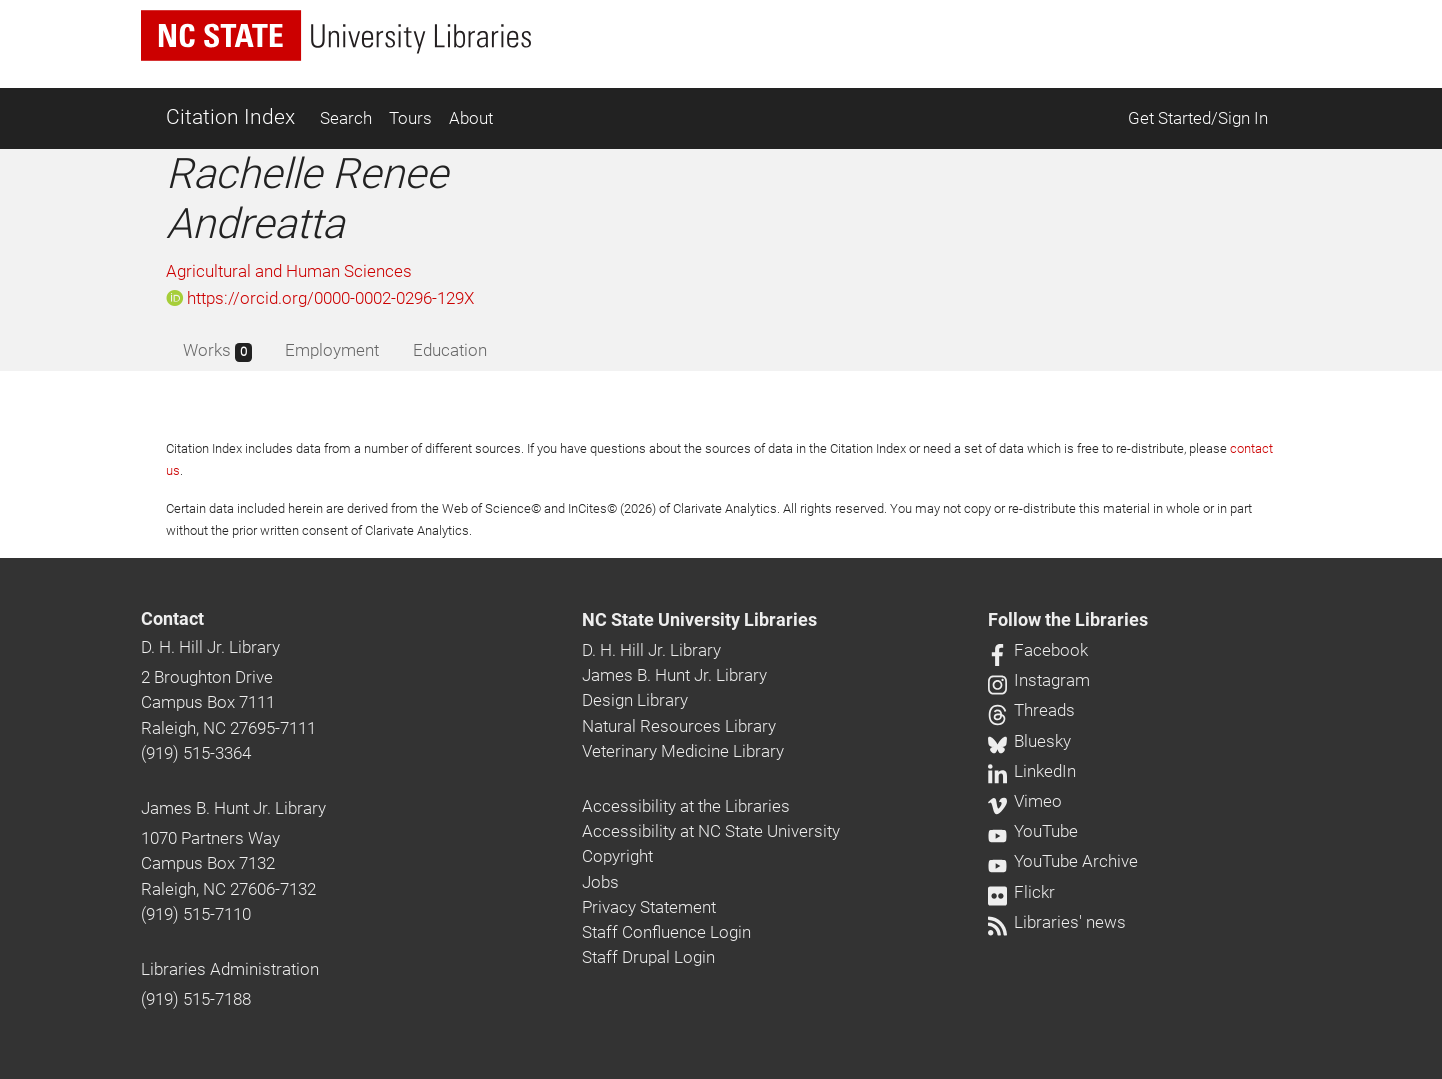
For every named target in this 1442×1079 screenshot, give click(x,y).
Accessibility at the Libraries (686, 806)
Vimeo (1025, 801)
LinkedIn (1032, 771)
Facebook (1038, 650)
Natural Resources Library (679, 726)
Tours (410, 118)
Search (346, 118)
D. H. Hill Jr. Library (210, 647)
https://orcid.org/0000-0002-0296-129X (320, 298)
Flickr (1021, 892)
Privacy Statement (649, 907)
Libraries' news (1057, 922)
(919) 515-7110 (196, 914)
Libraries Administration (230, 969)
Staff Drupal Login (648, 957)
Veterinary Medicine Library (683, 751)
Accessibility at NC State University (711, 831)
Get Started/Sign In (1198, 118)
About (471, 118)
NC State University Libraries (699, 620)
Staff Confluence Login (666, 932)
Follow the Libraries (1068, 620)
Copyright (617, 856)
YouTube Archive (1063, 861)
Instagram (1039, 680)
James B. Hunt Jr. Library (233, 808)
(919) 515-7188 (196, 999)
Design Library (635, 700)
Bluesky (1029, 741)
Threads (1031, 710)
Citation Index (230, 117)
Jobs (600, 882)
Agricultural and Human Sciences (289, 271)
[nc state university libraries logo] (336, 35)
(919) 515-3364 (196, 753)
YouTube (1033, 831)
